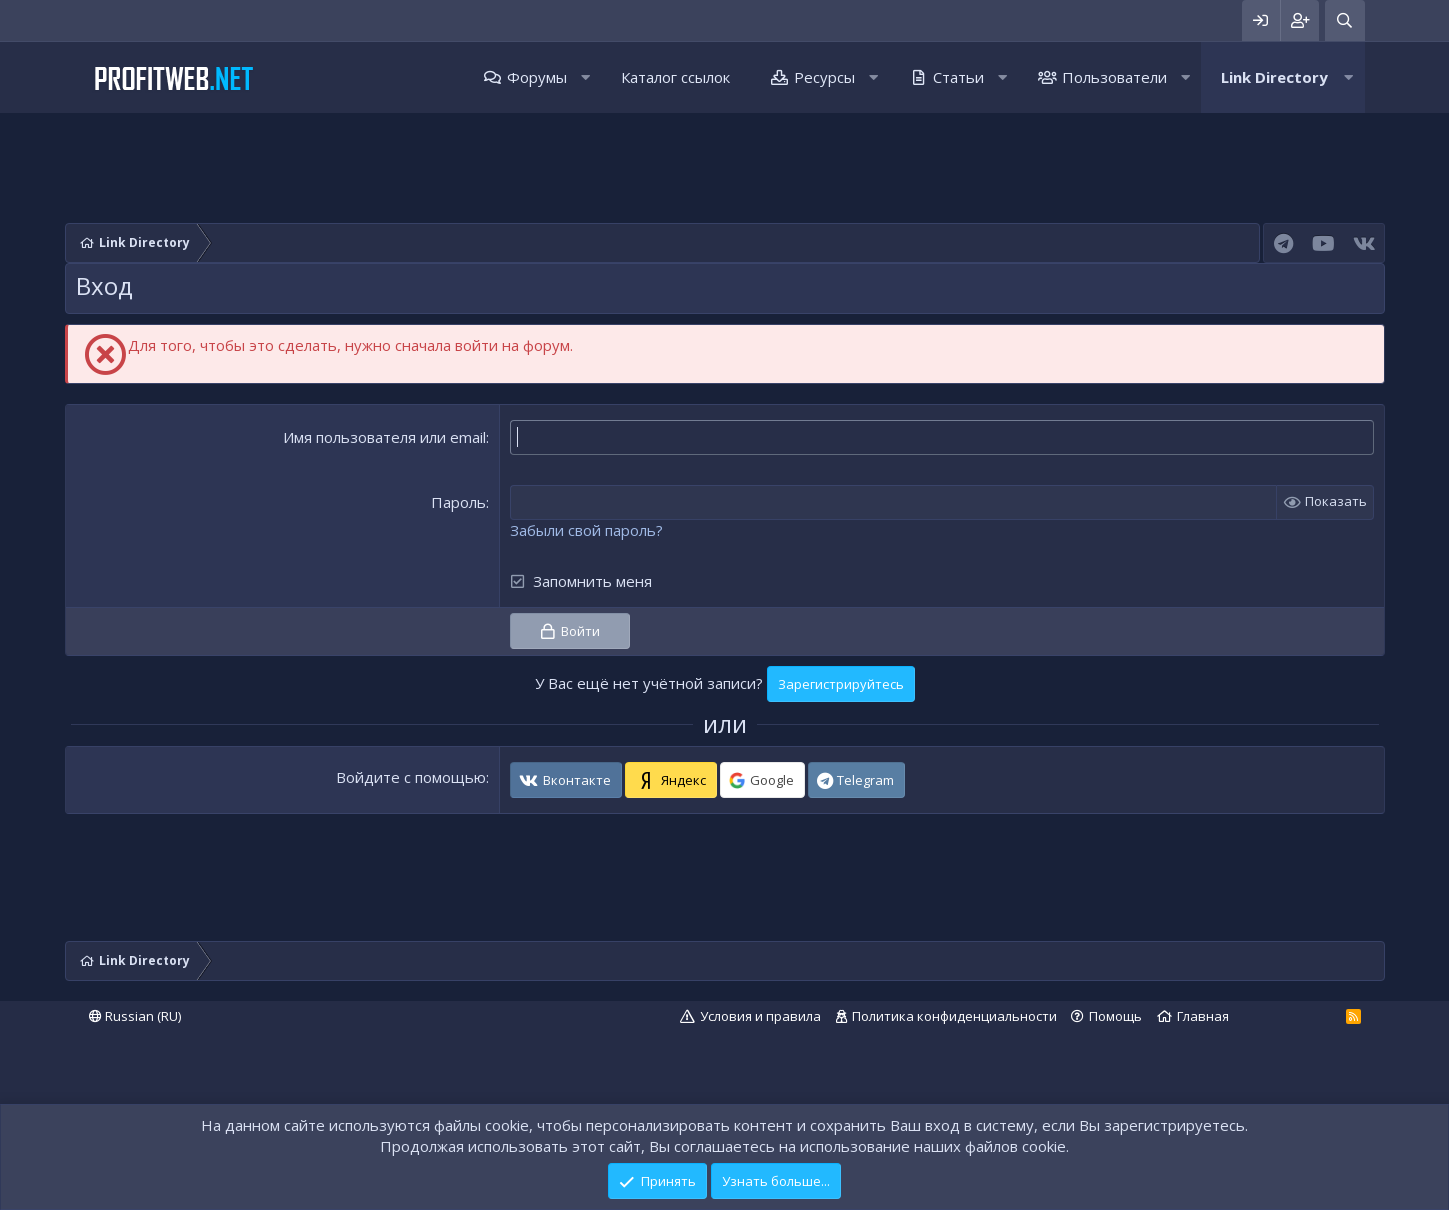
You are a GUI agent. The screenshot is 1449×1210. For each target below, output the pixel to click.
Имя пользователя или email (384, 437)
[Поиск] (1344, 20)
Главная (1203, 1016)
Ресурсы (824, 77)
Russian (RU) (135, 1016)
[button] (585, 77)
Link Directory (1274, 77)
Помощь (1115, 1016)
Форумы (537, 77)
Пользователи (1114, 77)
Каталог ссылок (675, 77)
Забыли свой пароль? (586, 530)
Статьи (958, 77)
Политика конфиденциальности (954, 1016)
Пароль (458, 502)
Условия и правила (760, 1016)
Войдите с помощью (411, 777)
